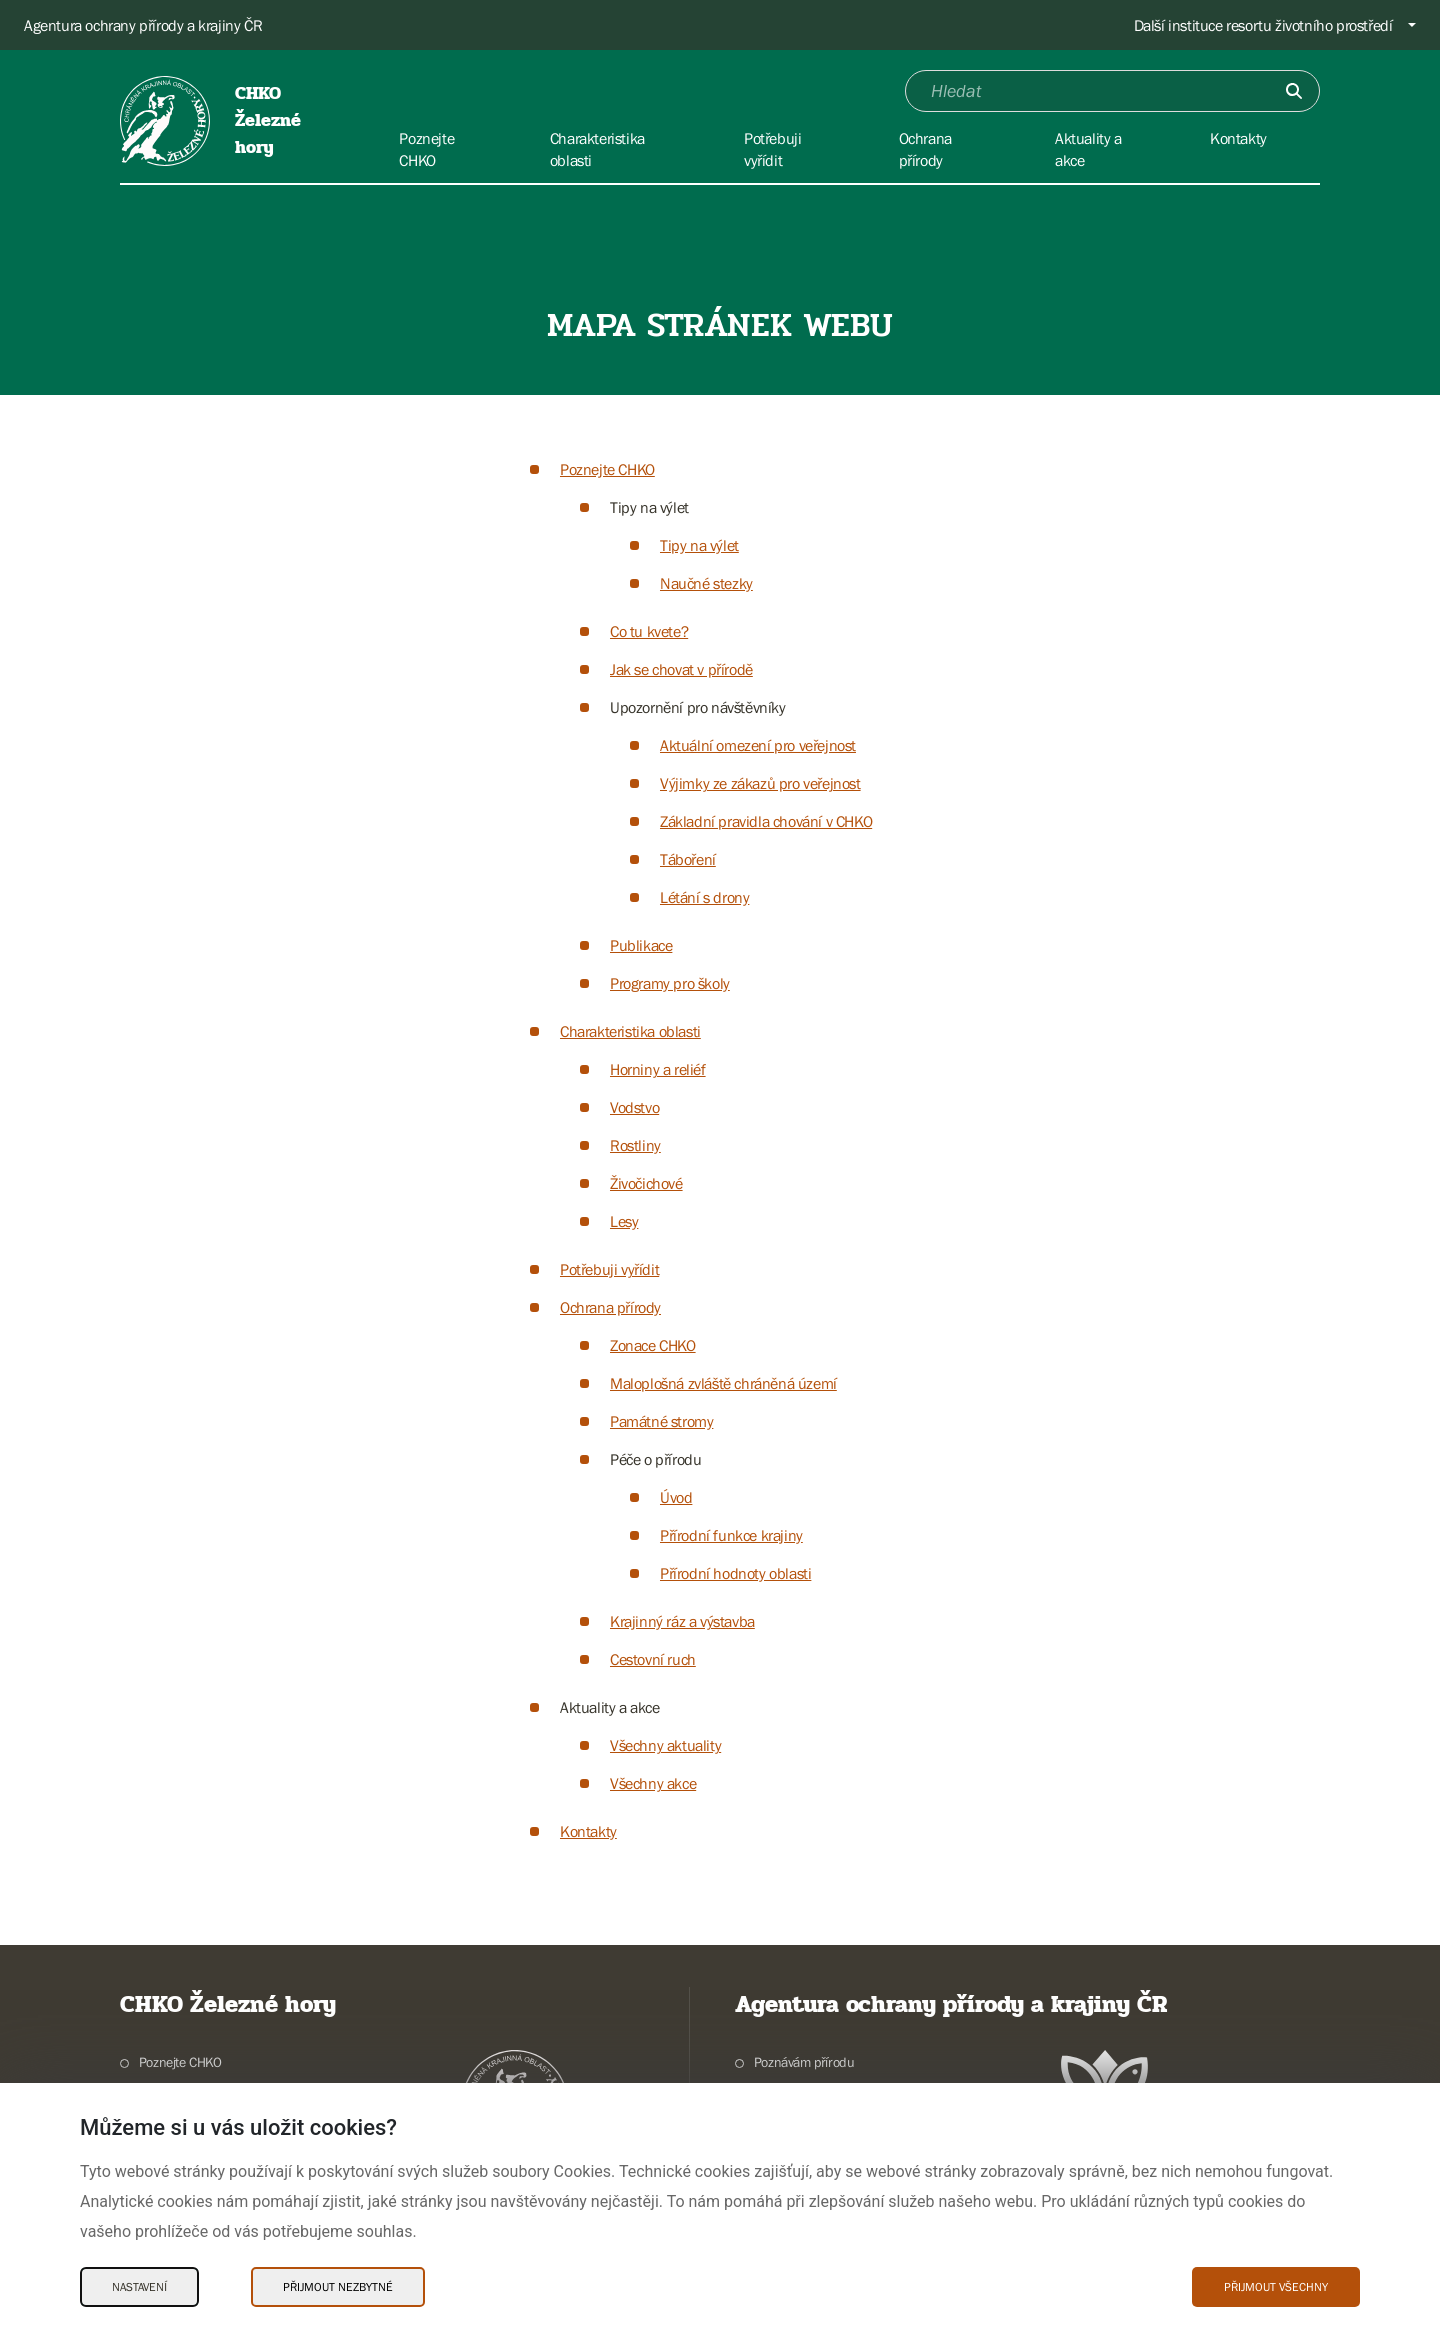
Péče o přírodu (655, 1459)
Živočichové (646, 1183)
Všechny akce (653, 1783)
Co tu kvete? (649, 631)
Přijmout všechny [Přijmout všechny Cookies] (1276, 2287)
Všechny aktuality (665, 1745)
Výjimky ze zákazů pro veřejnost (760, 783)
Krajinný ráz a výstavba (682, 1621)
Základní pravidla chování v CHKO (766, 821)
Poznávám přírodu (804, 2062)
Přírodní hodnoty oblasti (735, 1573)
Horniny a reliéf (658, 1069)
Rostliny (635, 1145)
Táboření (688, 859)
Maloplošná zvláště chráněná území (723, 1383)
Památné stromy (661, 1421)
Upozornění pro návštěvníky (698, 707)
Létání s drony (704, 897)
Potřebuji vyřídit (609, 1269)
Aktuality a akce (610, 1707)
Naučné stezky (706, 583)
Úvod (676, 1497)
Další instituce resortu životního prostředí (1263, 25)
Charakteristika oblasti (630, 1031)
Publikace (641, 945)
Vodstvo (634, 1107)
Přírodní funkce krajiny (731, 1535)
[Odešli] (1294, 91)
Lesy (624, 1221)
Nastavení (139, 2287)
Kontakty (588, 1831)
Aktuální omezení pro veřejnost (758, 745)
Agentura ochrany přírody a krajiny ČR (143, 25)
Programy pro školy (670, 983)
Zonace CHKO (653, 1345)
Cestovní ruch (653, 1659)
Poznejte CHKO (607, 469)
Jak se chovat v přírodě (681, 669)
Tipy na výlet (649, 507)
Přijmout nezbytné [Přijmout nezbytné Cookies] (338, 2287)
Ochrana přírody (610, 1307)
